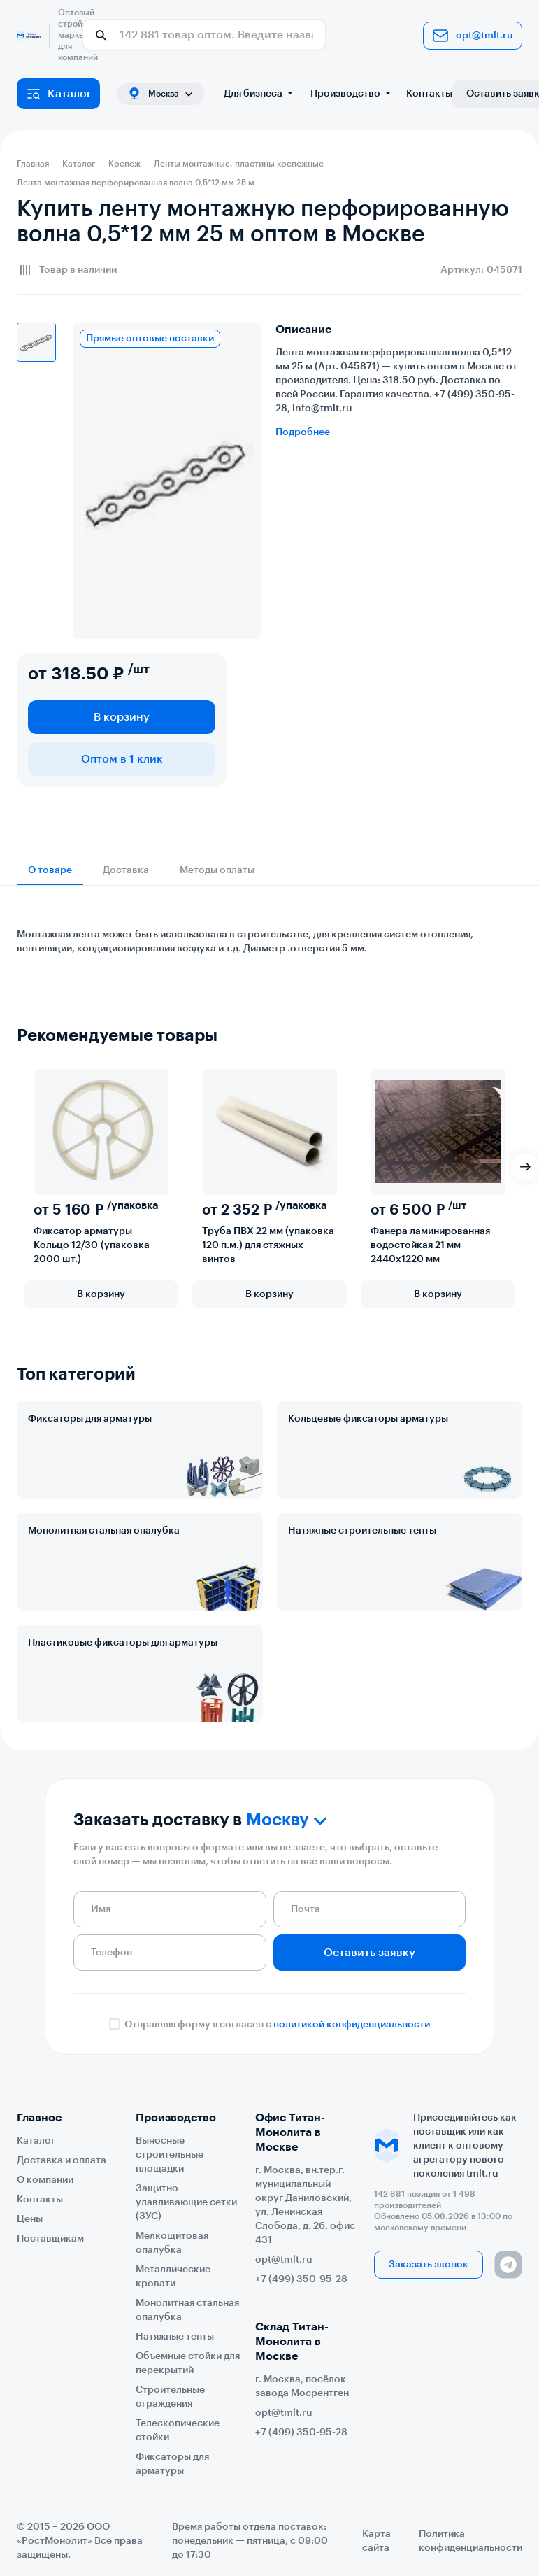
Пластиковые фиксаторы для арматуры (122, 1643)
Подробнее (302, 432)
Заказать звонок (428, 2265)
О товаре (50, 870)
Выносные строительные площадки (169, 2155)
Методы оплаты (217, 870)
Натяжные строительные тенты (362, 1531)
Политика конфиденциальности (470, 2541)
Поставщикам (50, 2239)
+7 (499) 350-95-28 (301, 2279)
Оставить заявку (369, 1952)
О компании (45, 2180)
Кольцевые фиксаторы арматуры (368, 1419)
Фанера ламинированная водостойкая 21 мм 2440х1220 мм (430, 1245)
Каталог (58, 93)
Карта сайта (376, 2541)
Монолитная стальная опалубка (104, 1531)
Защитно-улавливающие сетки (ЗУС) (186, 2202)
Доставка (126, 870)
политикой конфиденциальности (351, 2025)
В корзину (122, 717)
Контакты (429, 94)
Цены (30, 2219)
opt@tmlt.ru (472, 35)
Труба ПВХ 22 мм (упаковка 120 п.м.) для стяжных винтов (268, 1245)
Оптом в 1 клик (122, 759)
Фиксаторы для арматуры (90, 1419)
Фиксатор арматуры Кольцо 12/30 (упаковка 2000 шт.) (92, 1245)
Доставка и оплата (61, 2160)
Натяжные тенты (175, 2337)
